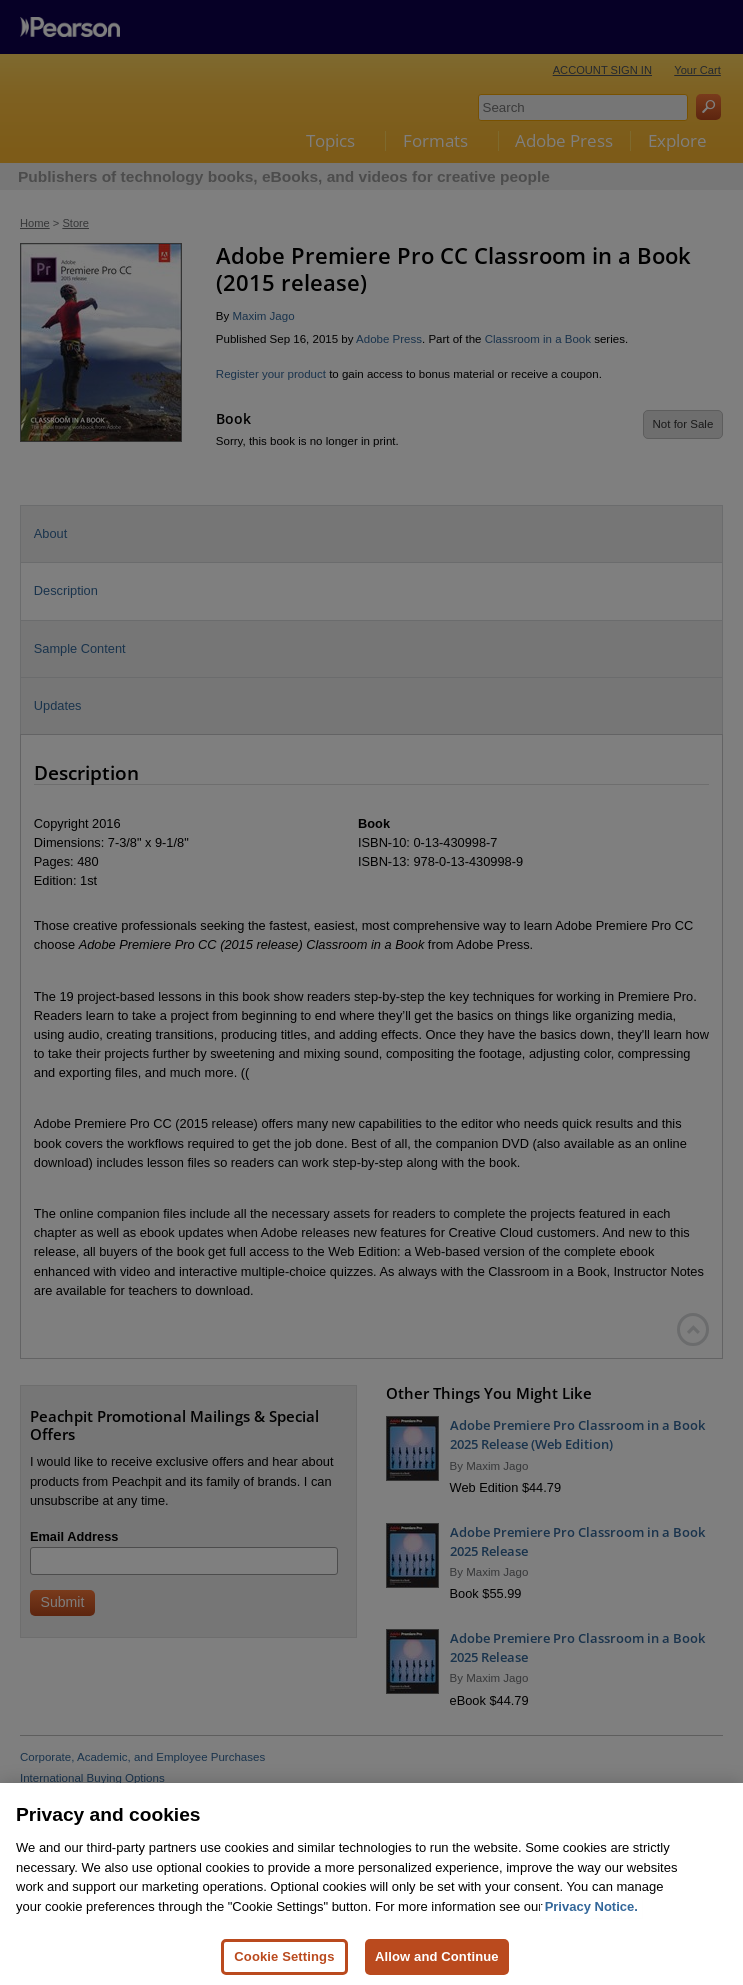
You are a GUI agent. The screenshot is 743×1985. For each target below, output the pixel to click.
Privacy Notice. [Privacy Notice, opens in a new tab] (591, 1930)
